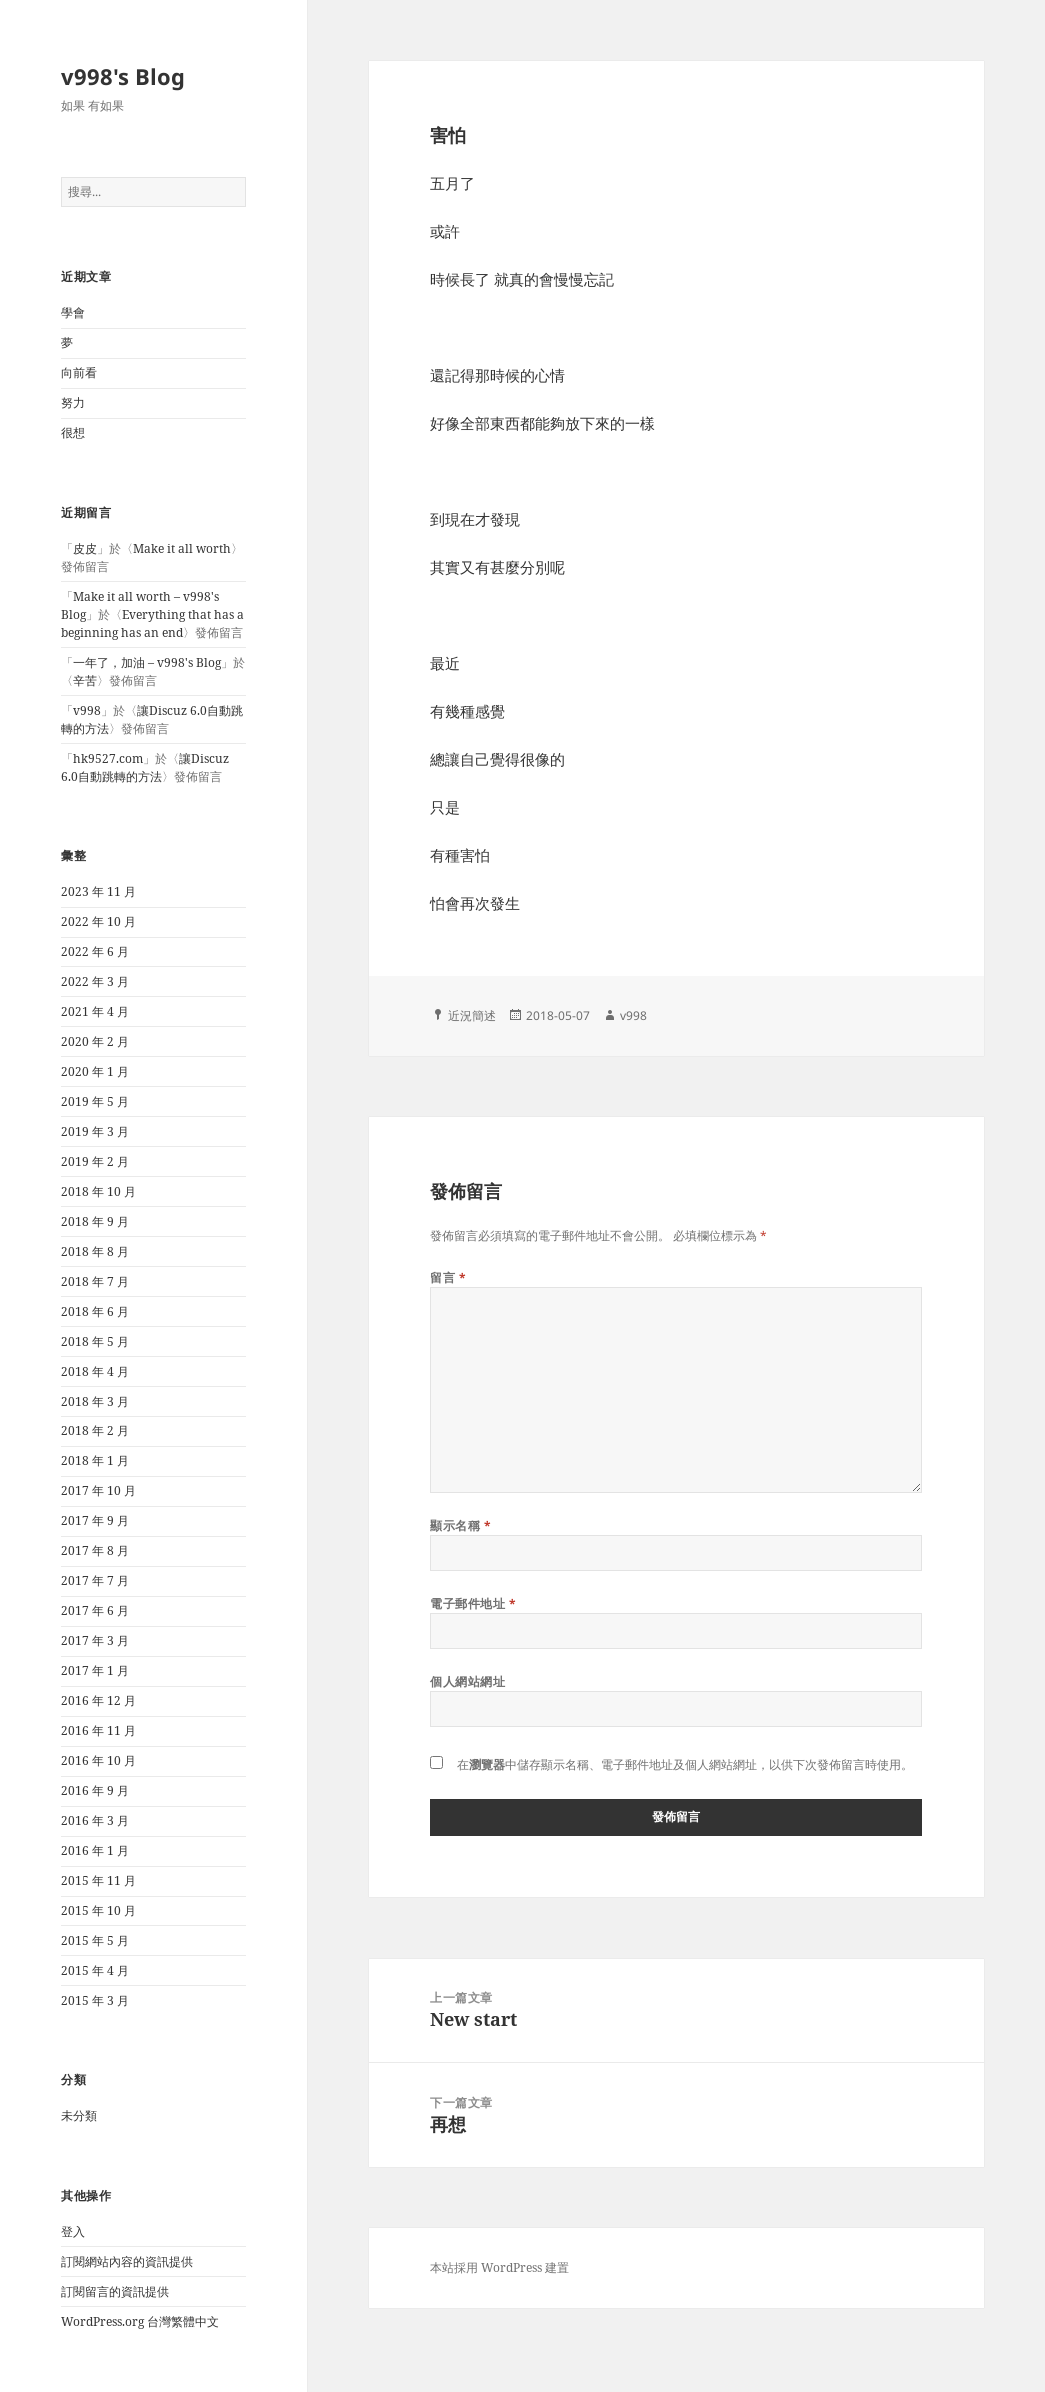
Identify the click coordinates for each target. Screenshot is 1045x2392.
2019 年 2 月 (95, 1161)
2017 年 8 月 (95, 1550)
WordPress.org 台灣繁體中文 (140, 2321)
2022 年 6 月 (95, 951)
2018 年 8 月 (95, 1251)
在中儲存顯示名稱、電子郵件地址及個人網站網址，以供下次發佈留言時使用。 (685, 1764)
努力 (73, 402)
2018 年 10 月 (98, 1191)
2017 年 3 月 (95, 1640)
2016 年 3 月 (95, 1820)
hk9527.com (108, 758)
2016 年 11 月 (98, 1730)
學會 (73, 312)
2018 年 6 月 (95, 1311)
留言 (448, 1277)
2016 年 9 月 (95, 1790)
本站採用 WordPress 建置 (499, 2267)
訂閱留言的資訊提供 (115, 2291)
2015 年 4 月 (95, 1970)
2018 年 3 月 (95, 1401)
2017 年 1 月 (95, 1670)
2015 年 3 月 (95, 2000)
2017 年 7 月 (95, 1580)
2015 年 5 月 (95, 1940)
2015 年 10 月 (98, 1910)
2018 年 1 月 (95, 1460)
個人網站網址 (467, 1681)
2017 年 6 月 (95, 1610)
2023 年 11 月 (98, 891)
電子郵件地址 (473, 1603)
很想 (73, 432)
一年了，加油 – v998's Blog (147, 662)
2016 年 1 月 (95, 1850)
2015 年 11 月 (98, 1880)
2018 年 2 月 (95, 1430)
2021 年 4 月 (95, 1011)
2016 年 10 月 (98, 1760)
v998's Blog (123, 76)
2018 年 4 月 (95, 1371)
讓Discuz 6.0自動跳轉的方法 (145, 767)
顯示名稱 (460, 1525)
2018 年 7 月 (95, 1281)
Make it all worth (182, 548)
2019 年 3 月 (95, 1131)
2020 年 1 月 (95, 1071)
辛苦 (85, 680)
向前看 (79, 372)
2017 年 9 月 (95, 1520)
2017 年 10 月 (98, 1490)
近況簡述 (472, 1015)
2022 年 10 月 (98, 921)
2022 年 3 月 (95, 981)
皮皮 (85, 548)
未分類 (79, 2115)
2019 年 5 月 (95, 1101)
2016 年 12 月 (98, 1700)
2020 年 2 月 (95, 1041)
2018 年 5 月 (95, 1341)
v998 (87, 710)
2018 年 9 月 (95, 1221)
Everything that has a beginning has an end (152, 623)
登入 (73, 2231)
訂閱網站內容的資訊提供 (127, 2261)
